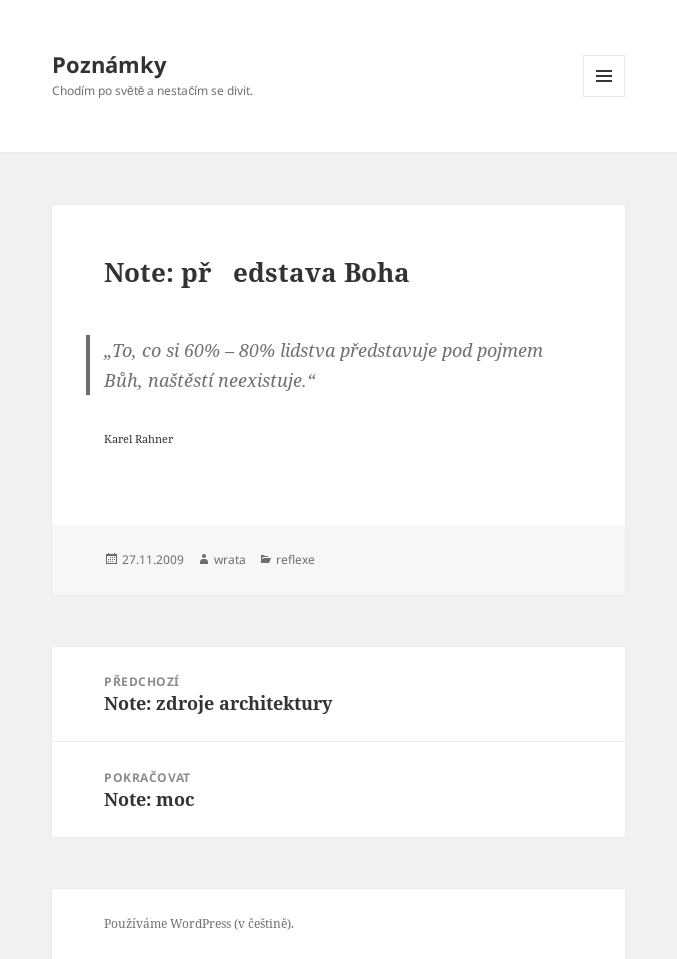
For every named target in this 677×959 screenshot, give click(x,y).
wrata (230, 559)
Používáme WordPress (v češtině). (199, 923)
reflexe (295, 559)
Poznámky (109, 64)
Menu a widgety (604, 96)
